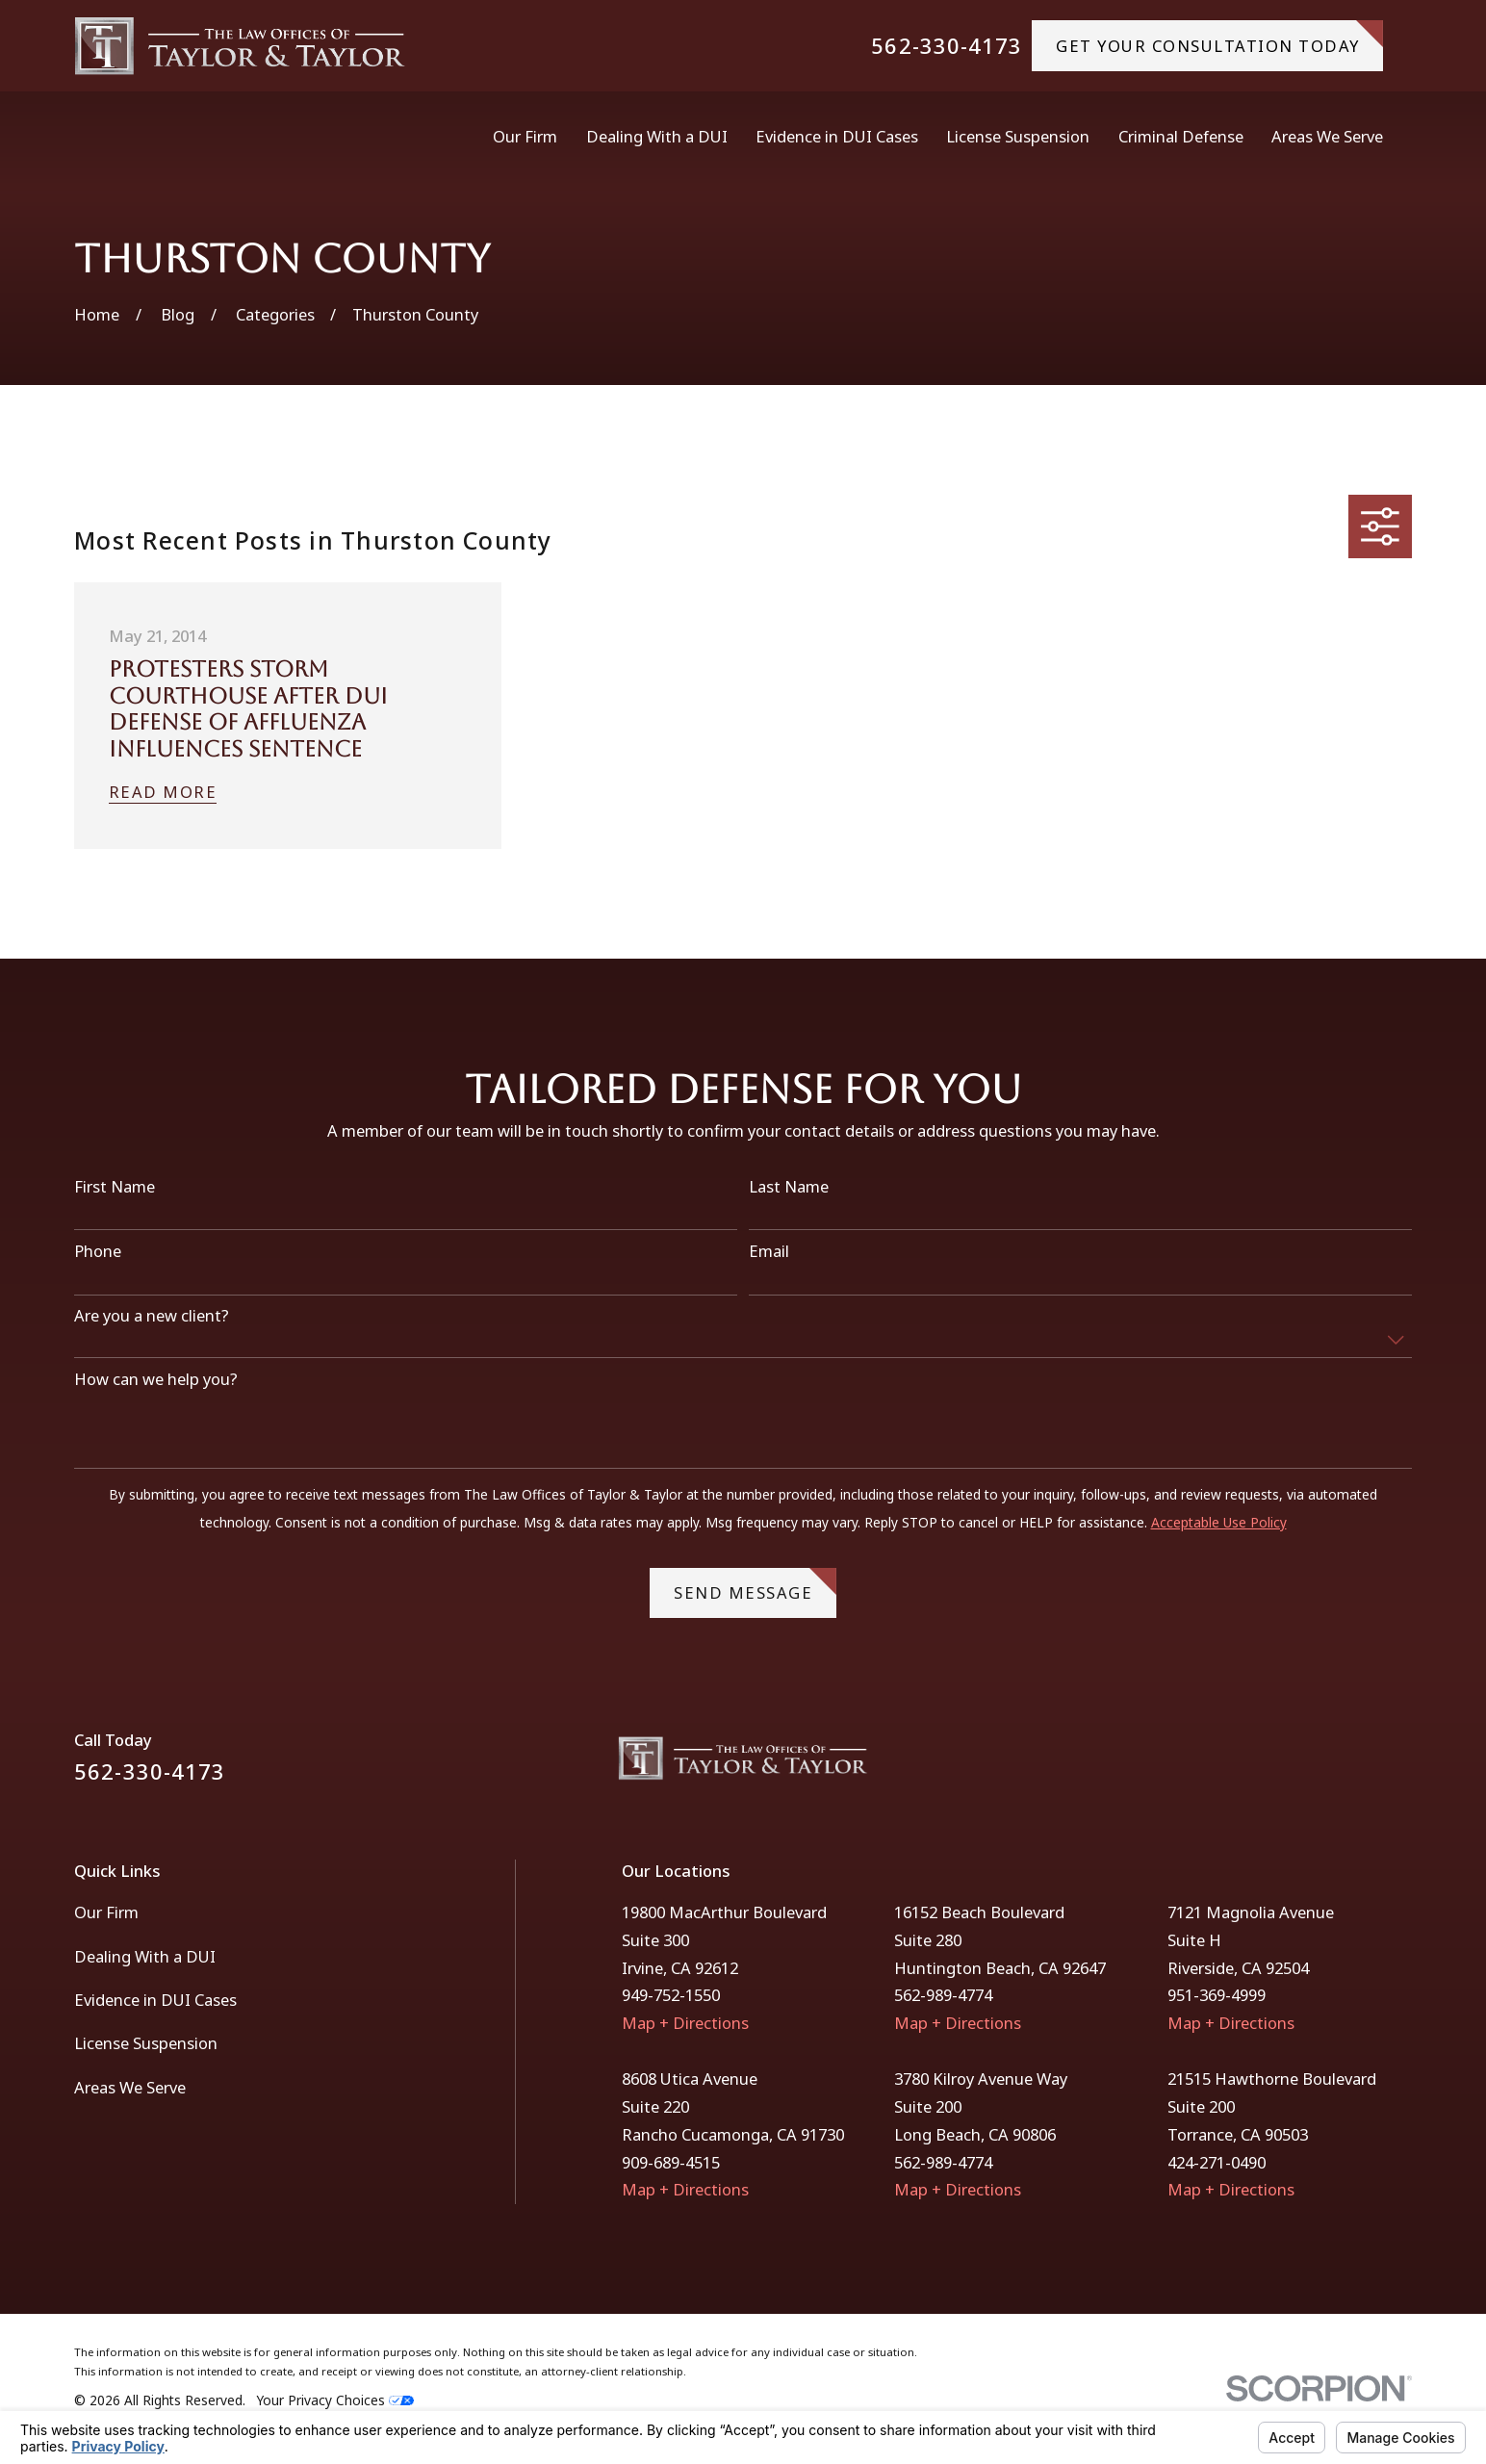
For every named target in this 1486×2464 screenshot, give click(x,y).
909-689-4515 (671, 2162)
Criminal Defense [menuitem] (1180, 136)
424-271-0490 (1216, 2162)
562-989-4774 (943, 1995)
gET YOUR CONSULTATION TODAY (1219, 38)
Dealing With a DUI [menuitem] (657, 136)
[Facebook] (1351, 1766)
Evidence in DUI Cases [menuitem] (837, 136)
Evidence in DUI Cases (155, 2000)
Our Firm (106, 1912)
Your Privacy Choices (335, 2400)
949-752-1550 (671, 1995)
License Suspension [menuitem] (1017, 136)
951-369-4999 (1216, 1995)
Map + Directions (685, 2023)
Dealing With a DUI (145, 1956)
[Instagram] (1401, 1766)
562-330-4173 (946, 46)
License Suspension (146, 2043)
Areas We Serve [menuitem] (1327, 136)
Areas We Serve (130, 2087)
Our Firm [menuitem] (525, 136)
